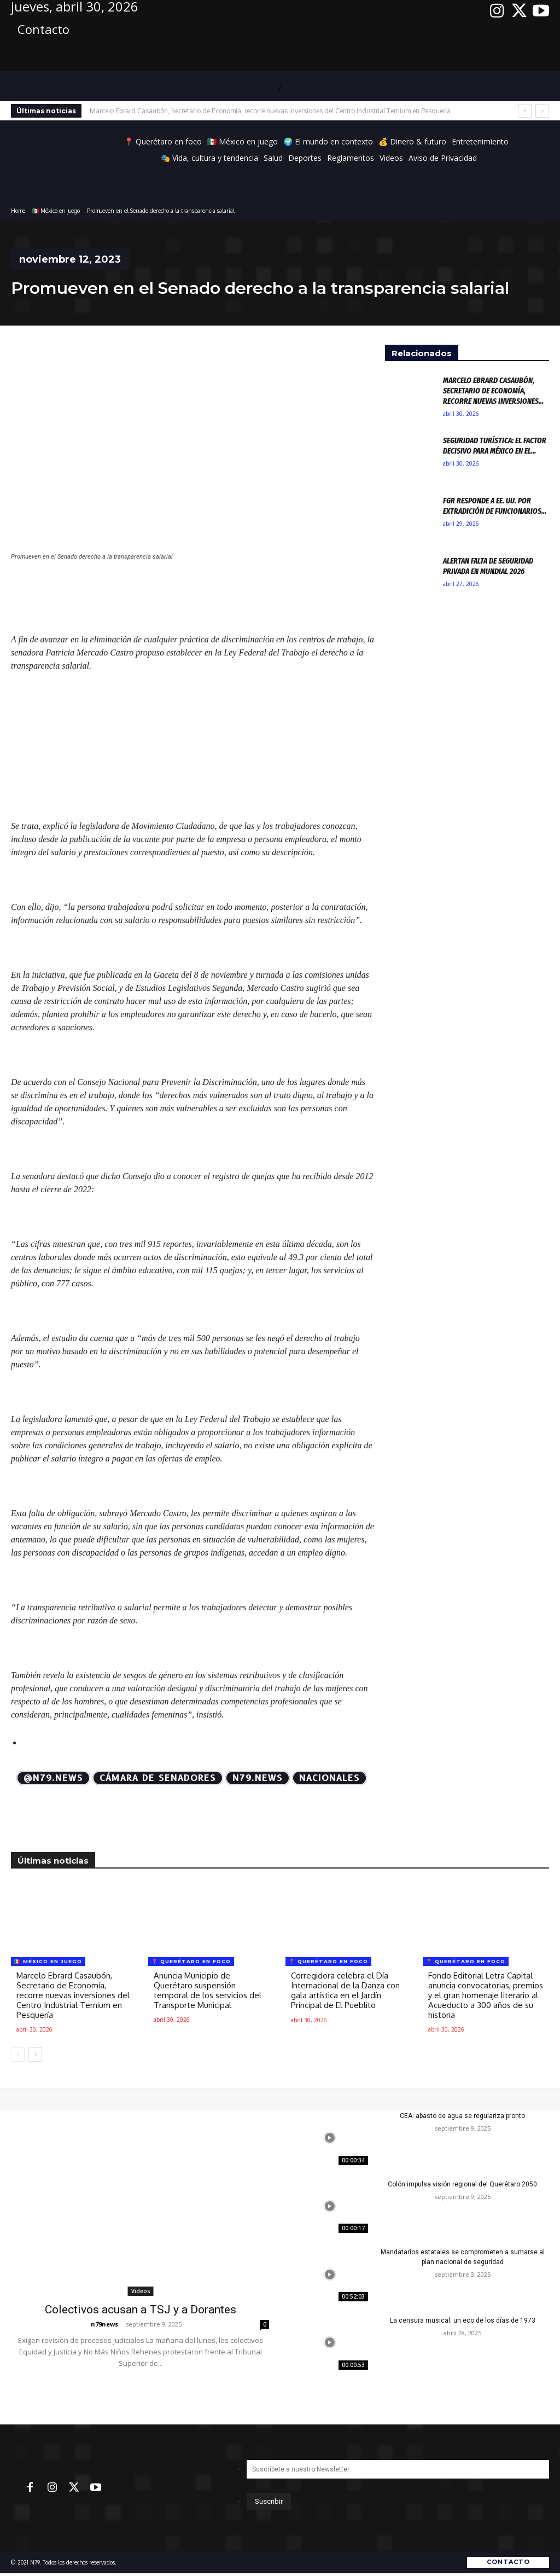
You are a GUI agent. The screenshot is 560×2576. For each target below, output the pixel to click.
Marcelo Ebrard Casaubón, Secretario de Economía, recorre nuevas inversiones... (493, 390)
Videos (140, 2291)
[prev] (525, 111)
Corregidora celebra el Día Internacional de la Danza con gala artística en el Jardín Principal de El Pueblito (345, 1990)
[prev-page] (18, 2054)
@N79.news (53, 1778)
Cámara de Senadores (158, 1778)
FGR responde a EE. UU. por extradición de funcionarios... (494, 505)
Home (18, 210)
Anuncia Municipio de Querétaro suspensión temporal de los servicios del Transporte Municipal (207, 1990)
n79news (104, 2324)
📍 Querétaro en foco (191, 1961)
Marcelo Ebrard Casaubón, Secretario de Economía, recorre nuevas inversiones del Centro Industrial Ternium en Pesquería (270, 111)
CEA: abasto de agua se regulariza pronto (462, 2116)
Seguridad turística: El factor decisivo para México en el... (494, 445)
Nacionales (329, 1778)
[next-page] (35, 2054)
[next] (542, 111)
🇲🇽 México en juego (56, 210)
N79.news (257, 1778)
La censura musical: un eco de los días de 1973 (462, 2320)
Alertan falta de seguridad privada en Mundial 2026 (488, 566)
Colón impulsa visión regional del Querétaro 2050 (462, 2184)
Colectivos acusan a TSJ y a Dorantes (140, 2309)
